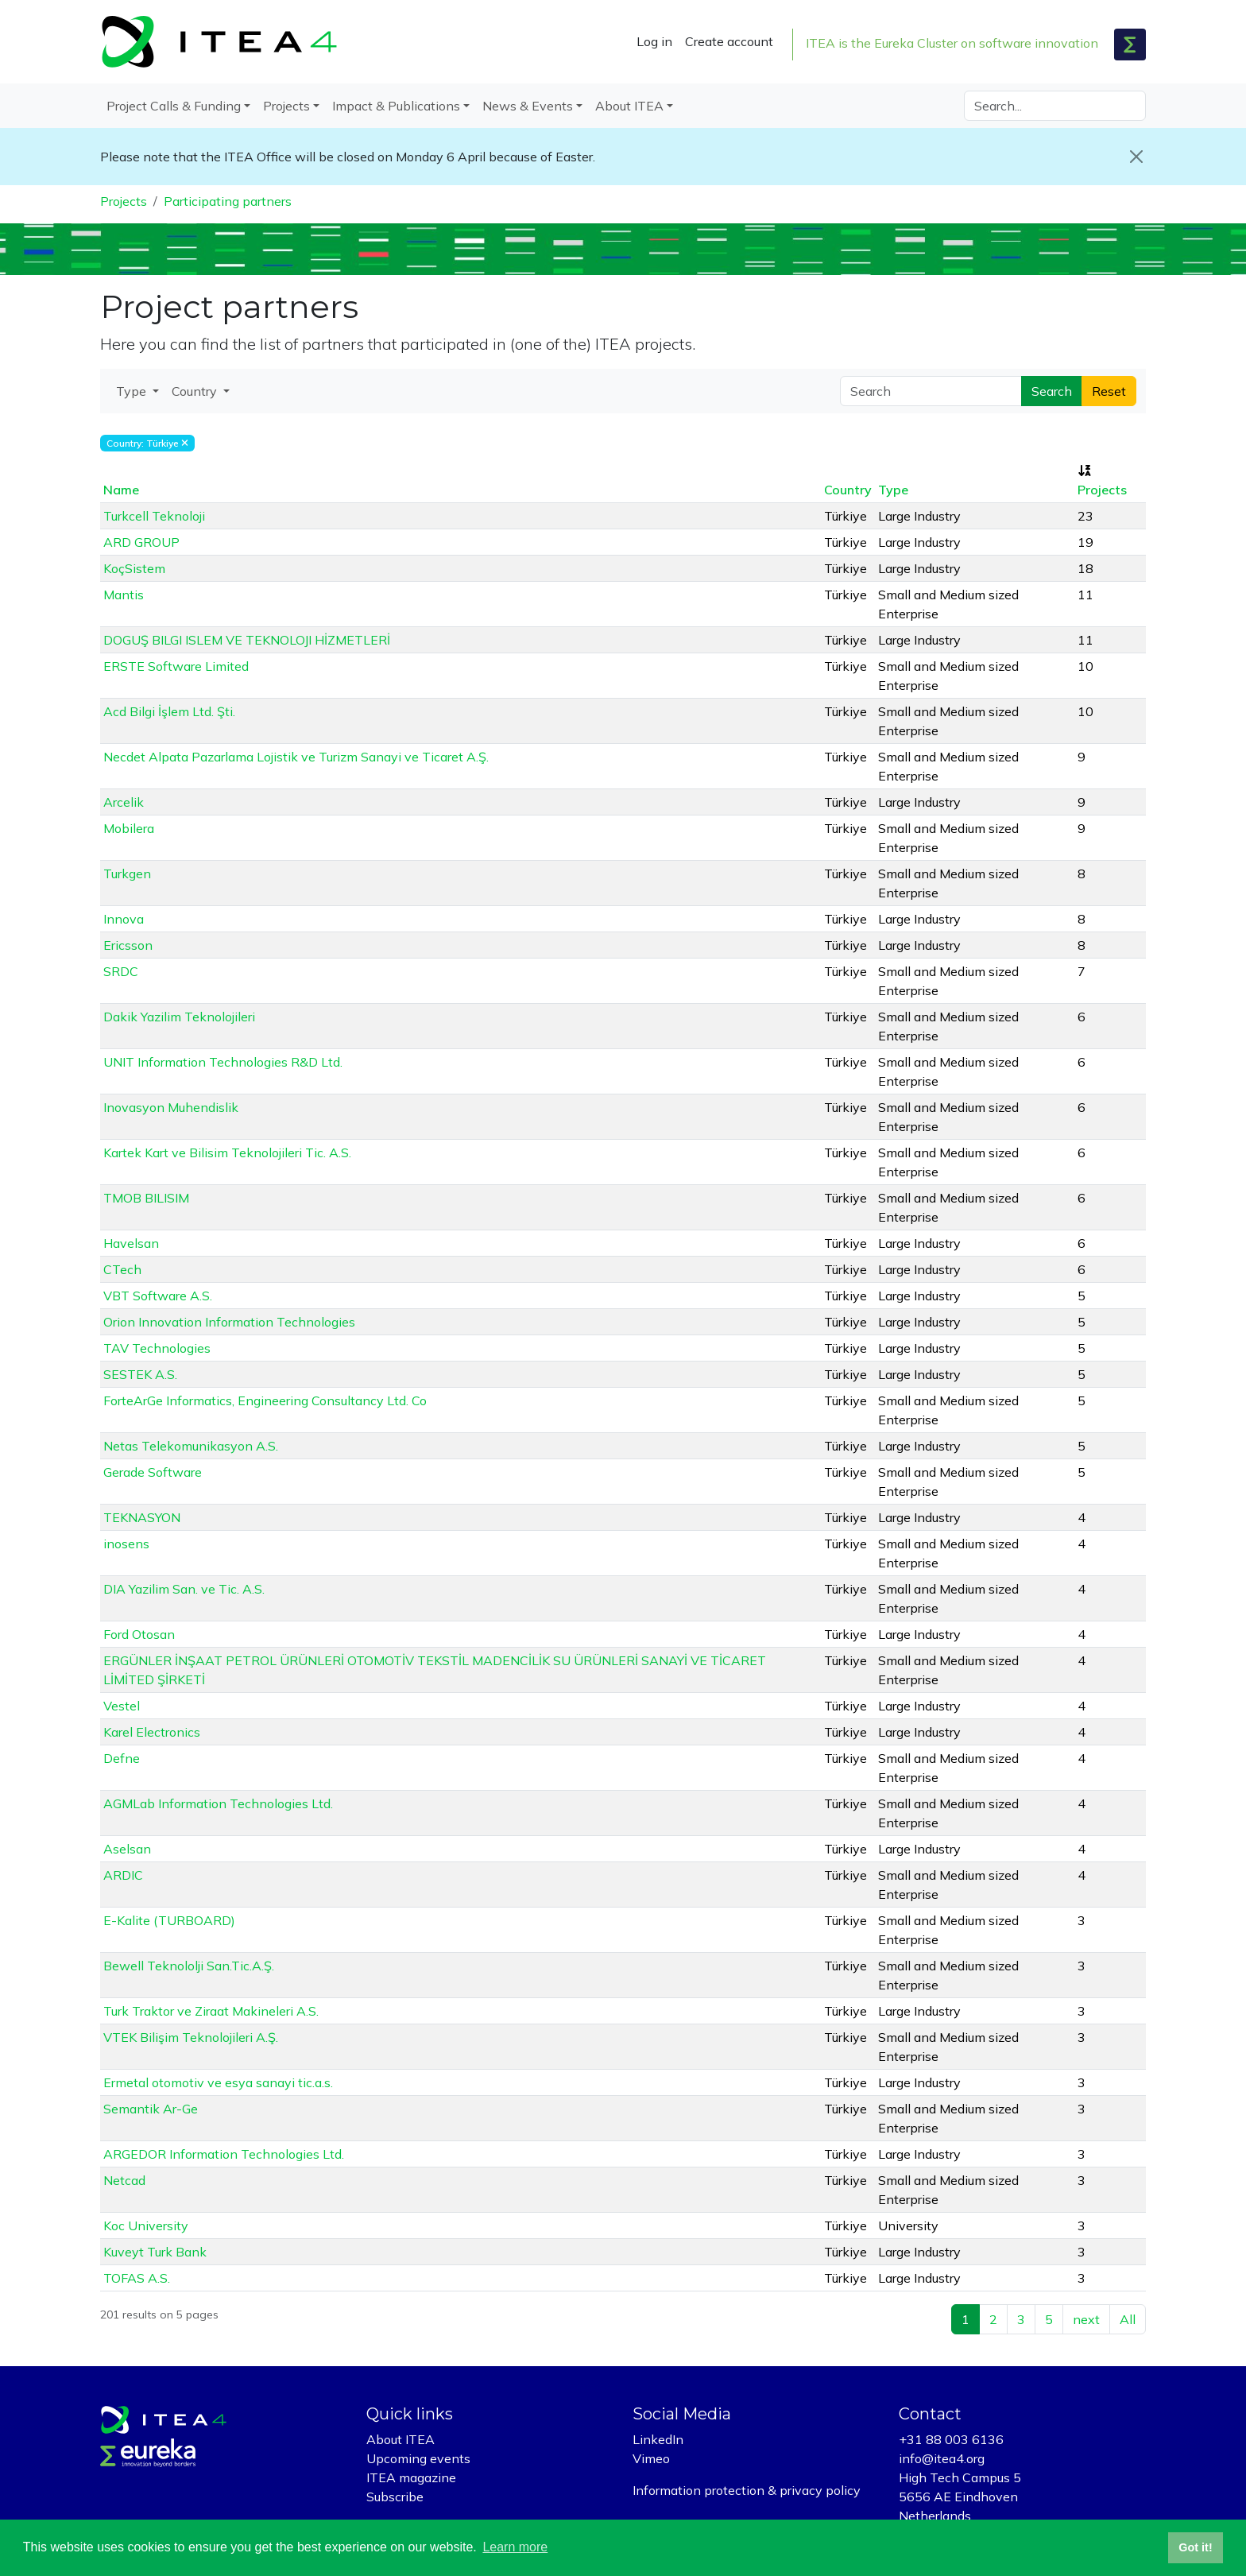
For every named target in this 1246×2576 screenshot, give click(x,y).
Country (848, 490)
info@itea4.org (942, 2458)
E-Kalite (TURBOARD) (169, 1920)
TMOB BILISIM (146, 1198)
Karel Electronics (151, 1732)
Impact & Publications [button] (396, 106)
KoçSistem (134, 568)
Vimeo (651, 2458)
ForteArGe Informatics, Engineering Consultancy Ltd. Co (265, 1400)
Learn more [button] (515, 2547)
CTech (122, 1269)
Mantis (123, 594)
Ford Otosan (139, 1634)
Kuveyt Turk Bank (155, 2252)
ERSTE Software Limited (176, 666)
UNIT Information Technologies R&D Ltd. (222, 1062)
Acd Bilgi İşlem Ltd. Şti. (169, 711)
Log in (654, 41)
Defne (121, 1758)
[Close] (1136, 156)
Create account (729, 41)
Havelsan (131, 1243)
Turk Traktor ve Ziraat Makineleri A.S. (211, 2011)
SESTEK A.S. (140, 1374)
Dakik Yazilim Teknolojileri (179, 1017)
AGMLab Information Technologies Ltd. (218, 1803)
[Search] (1055, 106)
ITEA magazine (411, 2477)
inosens (126, 1543)
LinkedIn (658, 2439)
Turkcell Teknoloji (154, 516)
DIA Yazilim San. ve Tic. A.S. (184, 1589)
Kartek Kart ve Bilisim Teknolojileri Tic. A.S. (227, 1152)
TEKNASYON (141, 1517)
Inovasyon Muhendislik (170, 1107)
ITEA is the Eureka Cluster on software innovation (952, 43)
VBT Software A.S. (157, 1295)
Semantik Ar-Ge (150, 2109)
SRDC (120, 971)
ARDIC (123, 1875)
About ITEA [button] (629, 106)
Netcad (124, 2180)
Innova (123, 919)
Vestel (121, 1706)
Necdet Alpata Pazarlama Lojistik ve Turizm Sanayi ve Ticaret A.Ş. (296, 757)
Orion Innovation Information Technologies (229, 1322)
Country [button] (196, 391)
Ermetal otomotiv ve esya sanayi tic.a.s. (218, 2082)
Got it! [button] (1195, 2547)
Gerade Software (152, 1472)
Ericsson (128, 945)
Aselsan (127, 1849)
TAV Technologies (157, 1348)
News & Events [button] (527, 106)
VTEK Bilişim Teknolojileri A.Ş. (190, 2037)
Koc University (145, 2225)
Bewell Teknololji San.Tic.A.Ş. (188, 1966)
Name (121, 490)
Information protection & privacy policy (747, 2490)
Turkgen (127, 873)
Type (893, 490)
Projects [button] (286, 106)
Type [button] (132, 391)
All (1128, 2319)
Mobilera (128, 828)
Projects (123, 201)
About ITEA (400, 2439)
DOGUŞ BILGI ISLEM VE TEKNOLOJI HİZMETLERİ (246, 640)
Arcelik (123, 802)
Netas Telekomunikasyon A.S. (190, 1446)
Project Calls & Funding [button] (173, 106)
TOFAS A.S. (136, 2278)
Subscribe (395, 2496)
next (1086, 2319)
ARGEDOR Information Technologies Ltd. (223, 2154)
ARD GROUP (141, 542)
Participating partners (228, 201)
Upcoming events (418, 2458)
